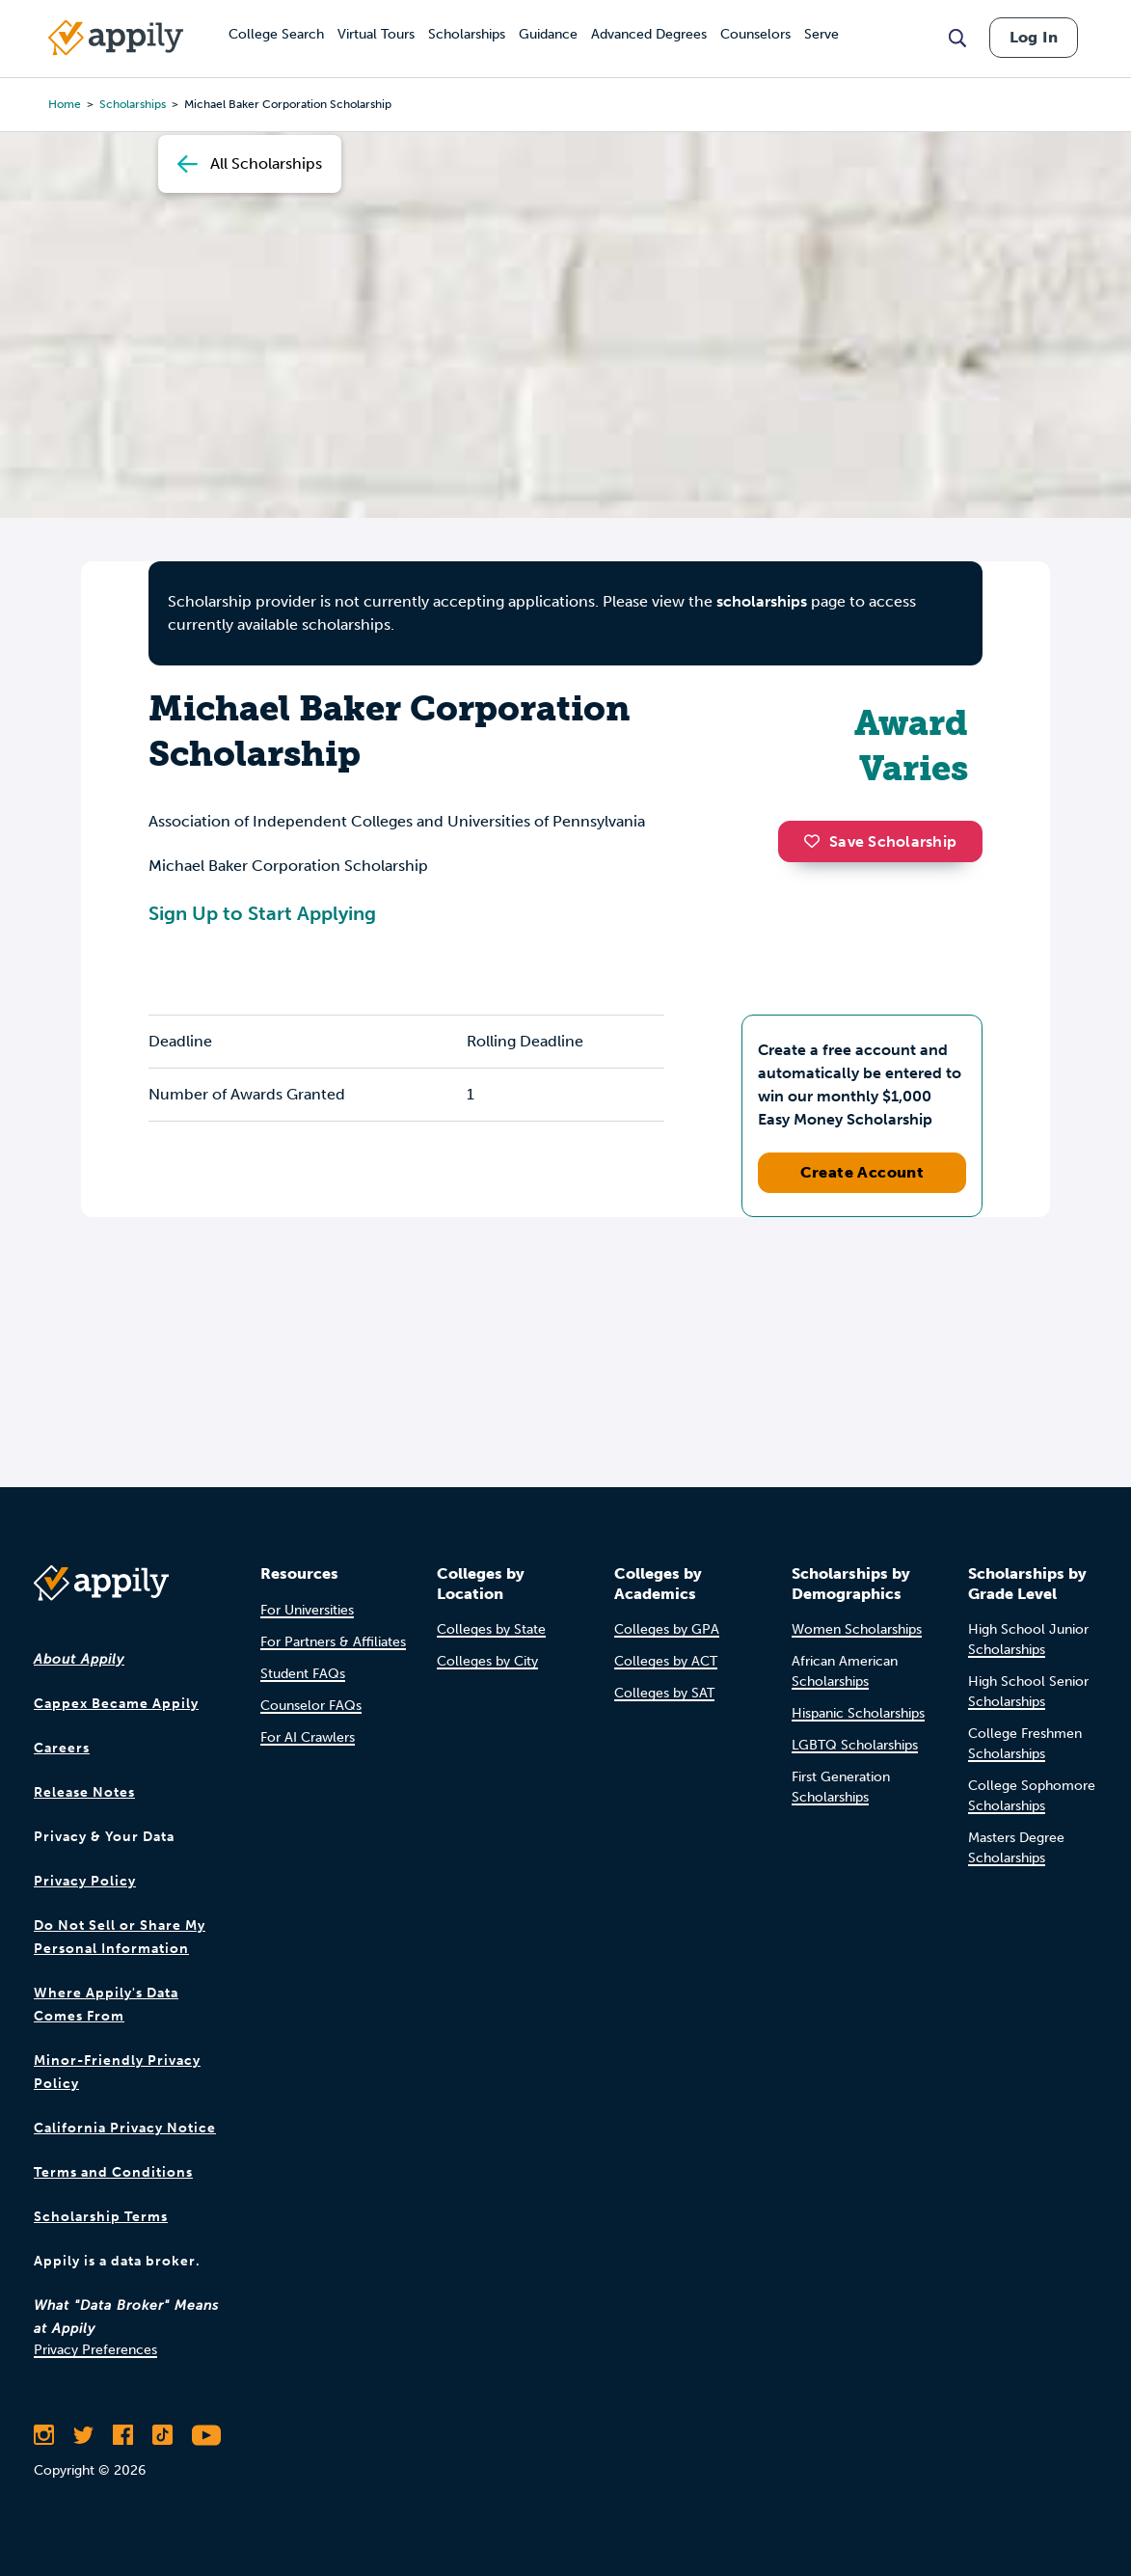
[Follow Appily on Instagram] (44, 2435)
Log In (1034, 37)
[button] (816, 841)
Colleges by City (487, 1661)
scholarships (761, 601)
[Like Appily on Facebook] (123, 2435)
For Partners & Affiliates (333, 1642)
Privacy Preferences (95, 2350)
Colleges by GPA (666, 1629)
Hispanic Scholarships (858, 1713)
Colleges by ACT (665, 1661)
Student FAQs (302, 1674)
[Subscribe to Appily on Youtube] (206, 2435)
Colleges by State (491, 1629)
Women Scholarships (857, 1629)
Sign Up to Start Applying (262, 913)
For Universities (307, 1610)
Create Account (862, 1172)
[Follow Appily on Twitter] (83, 2435)
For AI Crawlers (307, 1737)
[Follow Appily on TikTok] (162, 2435)
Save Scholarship (880, 841)
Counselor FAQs (311, 1705)
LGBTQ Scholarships (855, 1745)
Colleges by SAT (664, 1693)
